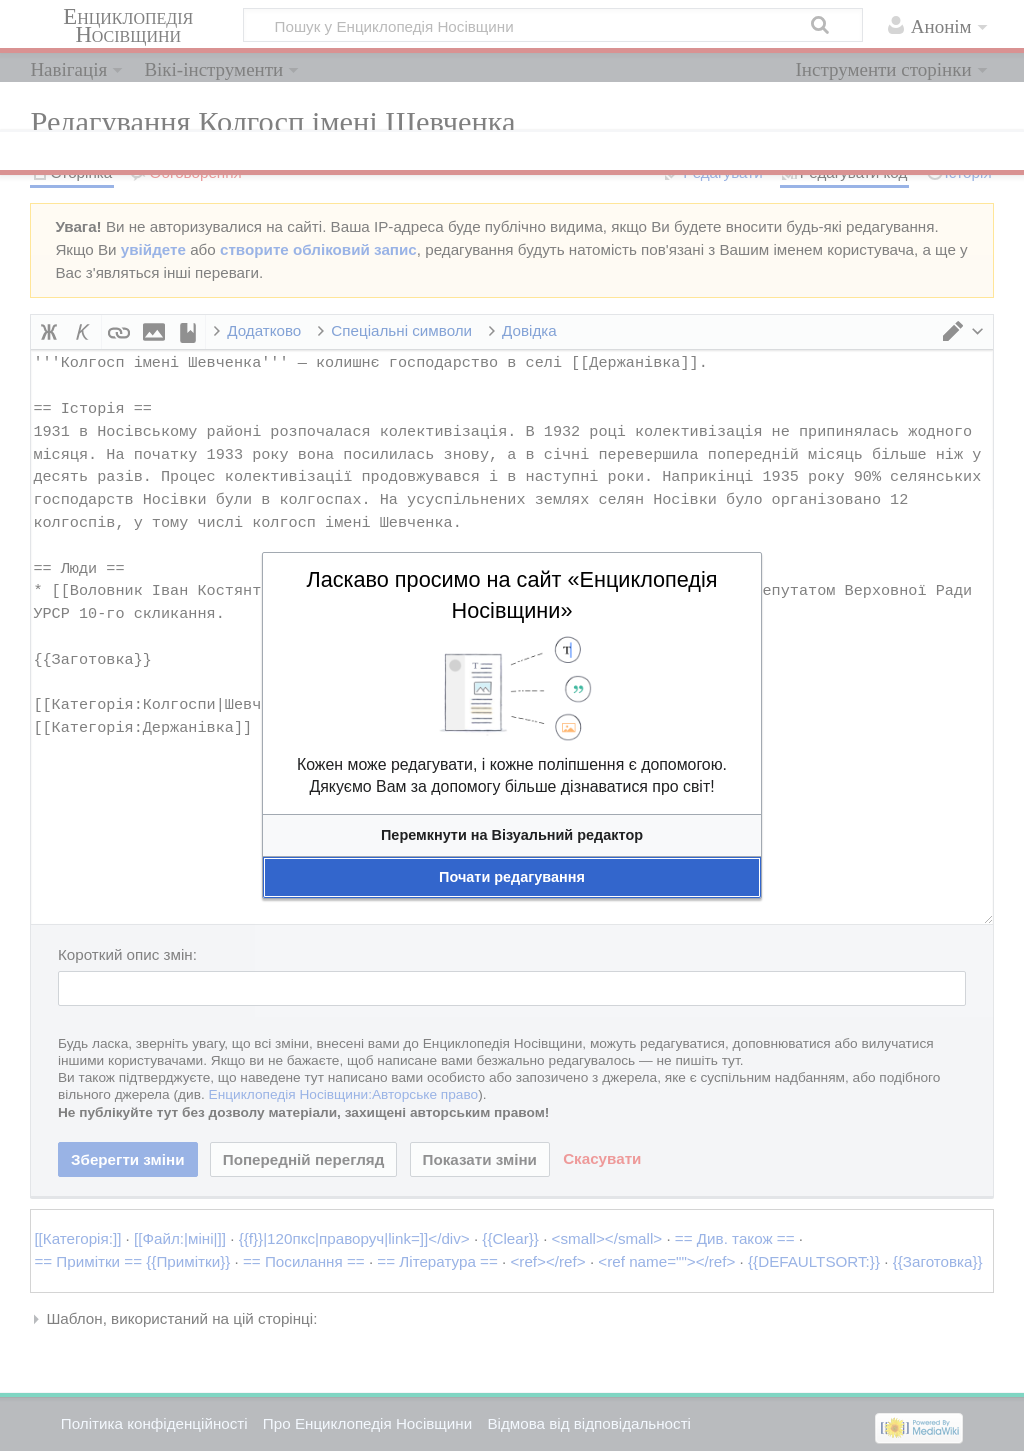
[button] (512, 835)
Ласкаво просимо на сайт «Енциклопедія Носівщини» (511, 595)
